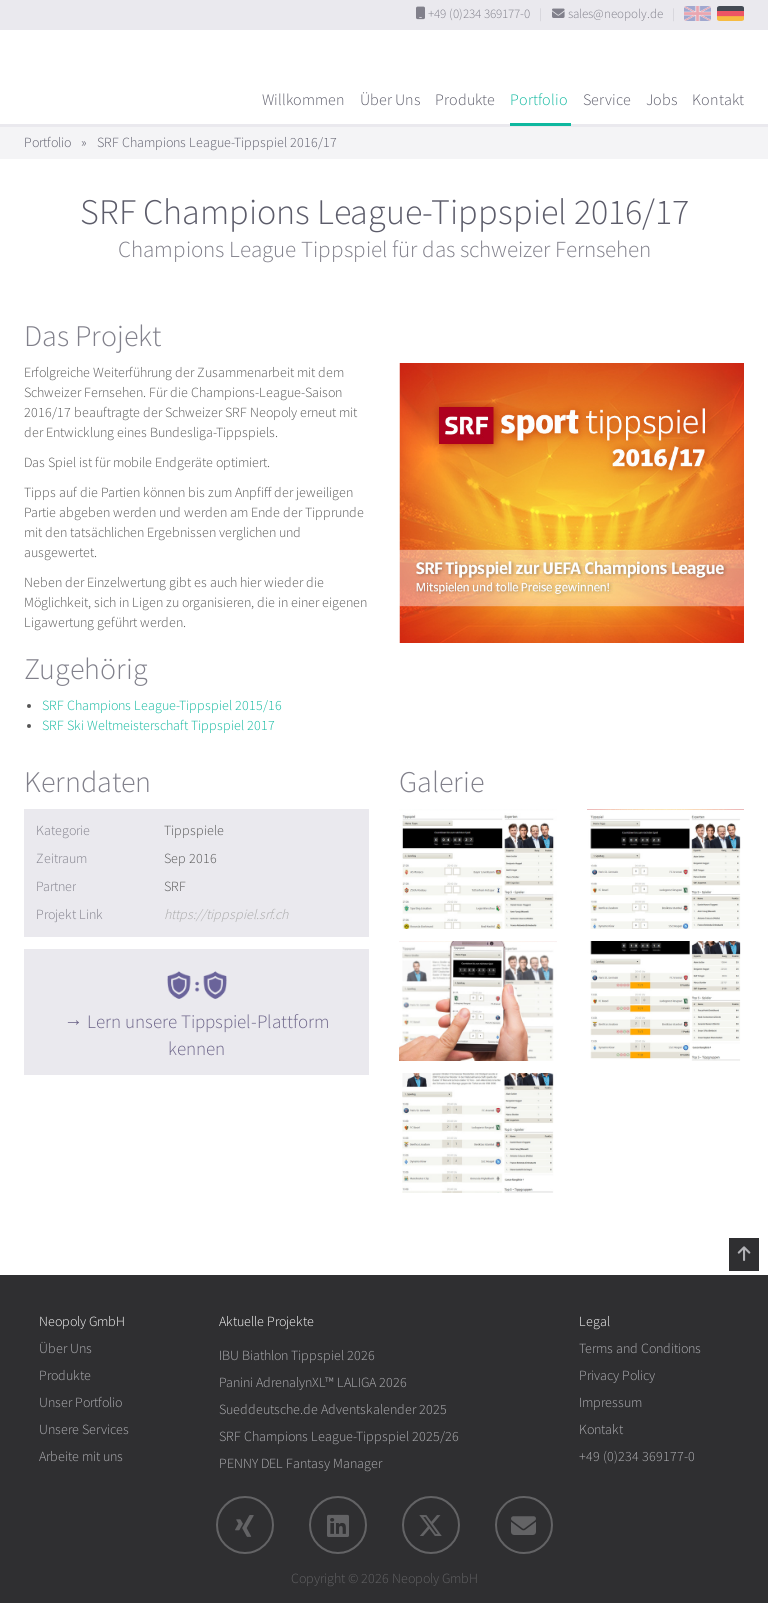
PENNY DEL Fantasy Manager (300, 1463)
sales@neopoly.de (615, 14)
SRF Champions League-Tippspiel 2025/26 (339, 1436)
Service (607, 100)
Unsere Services (84, 1429)
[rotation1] (478, 869)
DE (730, 13)
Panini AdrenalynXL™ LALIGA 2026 (313, 1382)
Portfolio (539, 100)
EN (697, 13)
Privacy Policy (617, 1375)
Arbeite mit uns (81, 1456)
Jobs (661, 100)
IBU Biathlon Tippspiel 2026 (297, 1355)
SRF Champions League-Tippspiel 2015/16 (162, 705)
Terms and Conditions (640, 1348)
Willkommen (303, 100)
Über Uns (390, 100)
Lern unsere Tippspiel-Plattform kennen (208, 1035)
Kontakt (718, 100)
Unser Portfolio (80, 1402)
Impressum (610, 1402)
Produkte (465, 100)
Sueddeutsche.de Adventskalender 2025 (333, 1409)
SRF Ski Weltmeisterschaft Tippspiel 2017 (158, 725)
